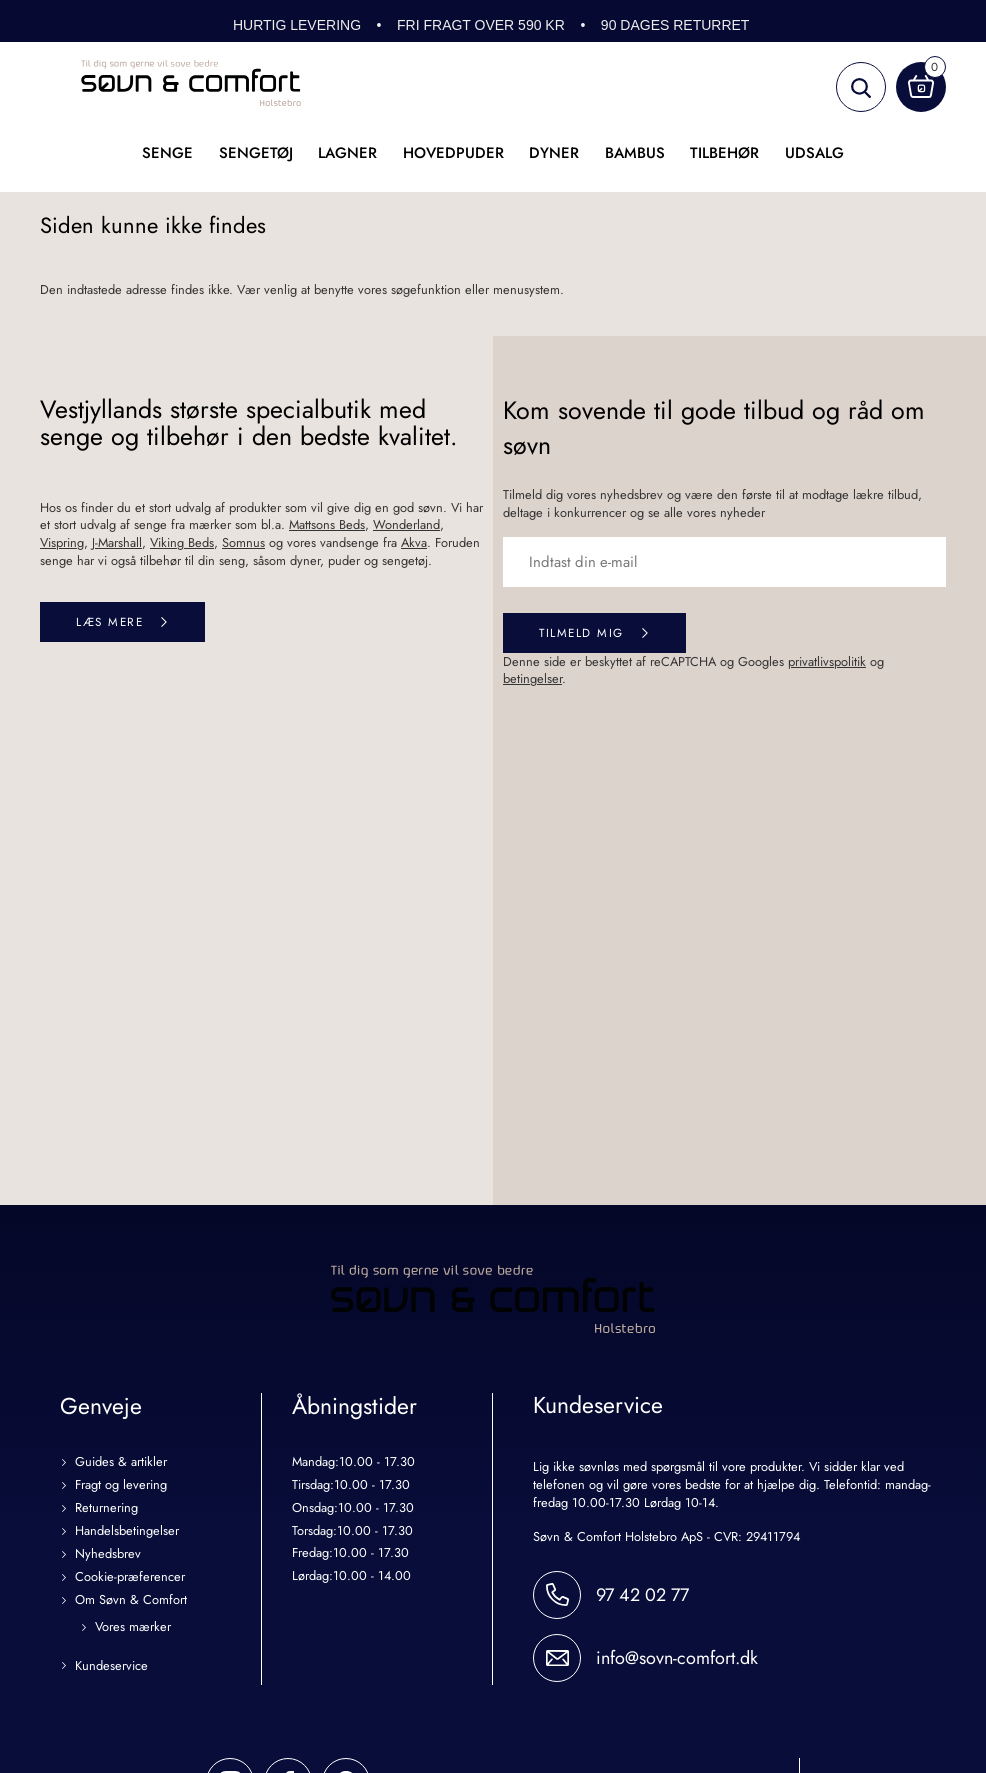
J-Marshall (117, 542)
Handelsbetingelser (127, 1531)
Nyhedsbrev (108, 1554)
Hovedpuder (453, 153)
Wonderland (406, 524)
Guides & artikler (121, 1462)
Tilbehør (724, 153)
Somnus (243, 542)
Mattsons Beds (327, 524)
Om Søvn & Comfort (131, 1600)
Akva (414, 542)
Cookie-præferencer (130, 1577)
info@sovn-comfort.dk (677, 1658)
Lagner (347, 153)
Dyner (554, 153)
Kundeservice (111, 1666)
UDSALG (814, 153)
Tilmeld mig (581, 632)
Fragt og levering (121, 1485)
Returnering (106, 1508)
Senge (167, 153)
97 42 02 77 (642, 1595)
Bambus (635, 153)
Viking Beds (182, 542)
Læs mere (109, 621)
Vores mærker (133, 1627)
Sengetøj (256, 153)
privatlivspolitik (827, 661)
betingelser (532, 678)
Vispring (62, 542)
